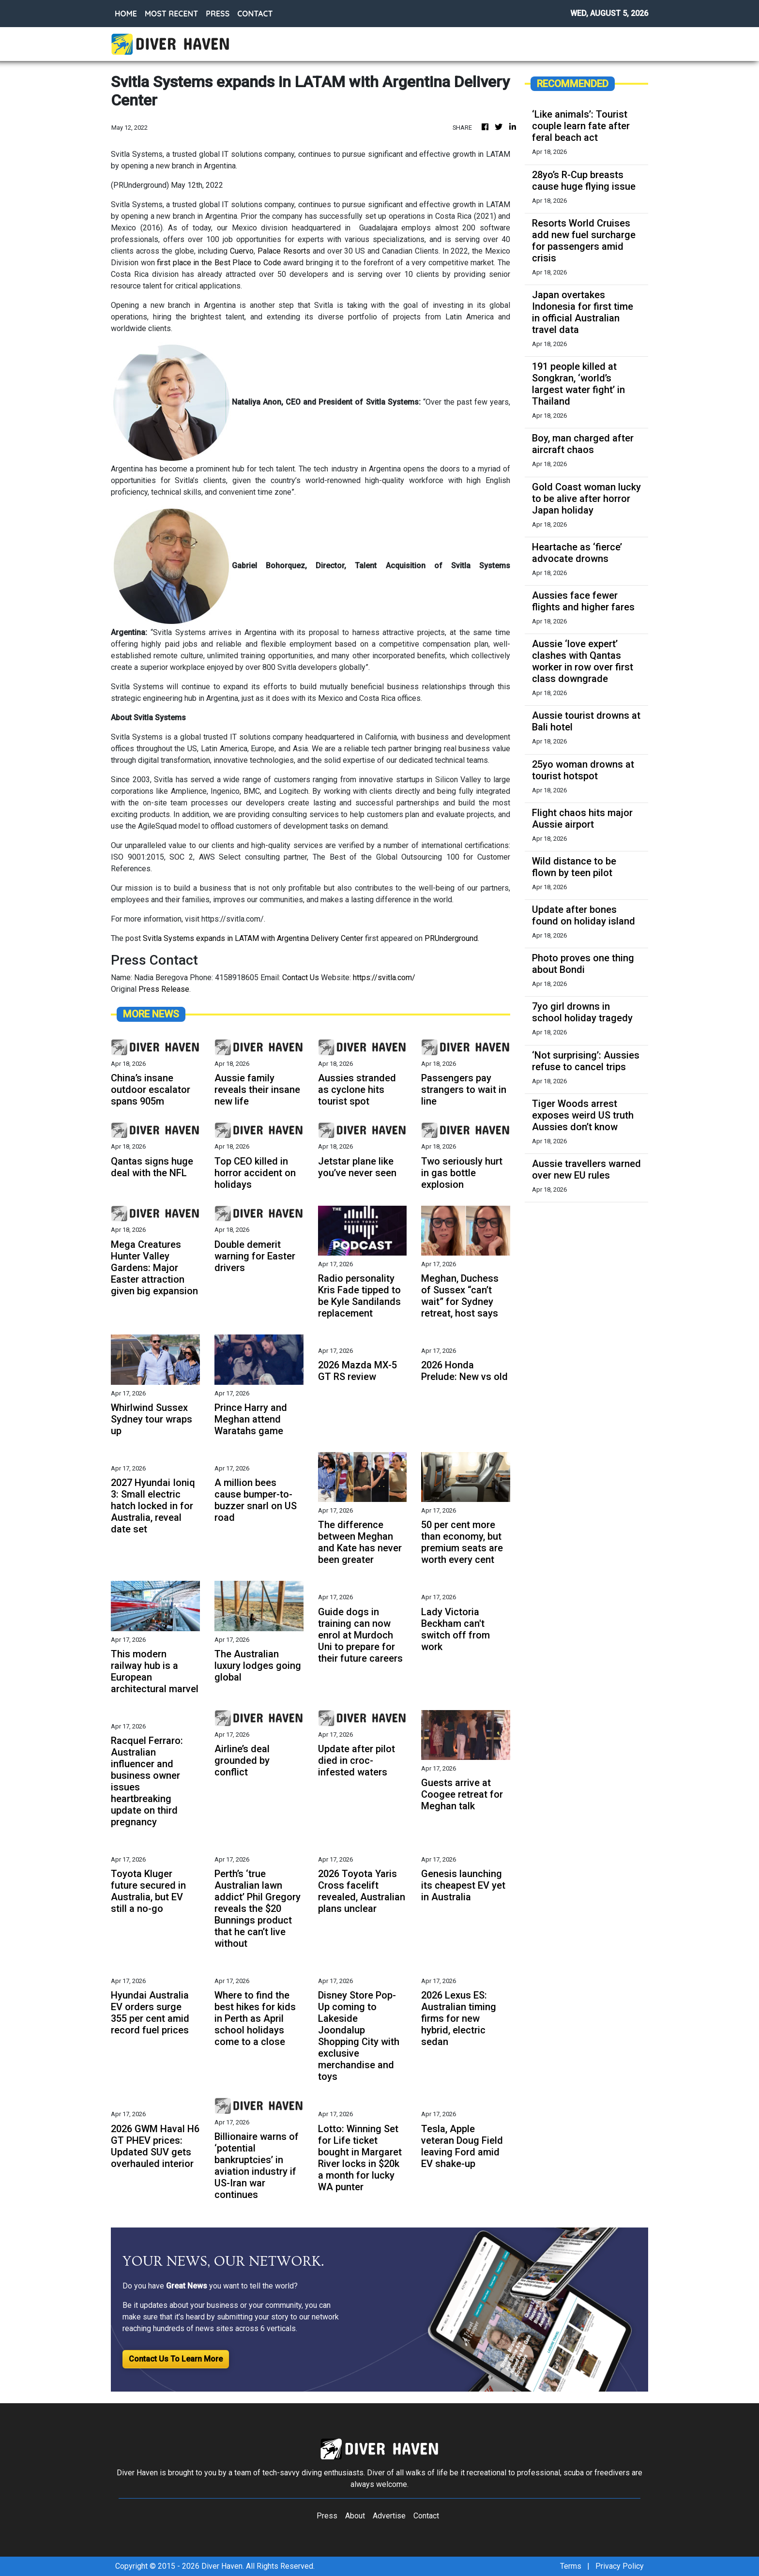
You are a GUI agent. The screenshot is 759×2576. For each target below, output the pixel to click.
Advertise (389, 2515)
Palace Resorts (284, 251)
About (355, 2515)
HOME (126, 13)
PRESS (217, 13)
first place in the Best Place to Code (219, 262)
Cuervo (242, 251)
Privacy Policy (619, 2566)
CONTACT (255, 13)
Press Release (163, 989)
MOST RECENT (171, 13)
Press (327, 2515)
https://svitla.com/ (384, 977)
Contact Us (300, 977)
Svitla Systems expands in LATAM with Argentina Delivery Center (253, 938)
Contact (426, 2515)
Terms (570, 2566)
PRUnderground (451, 938)
